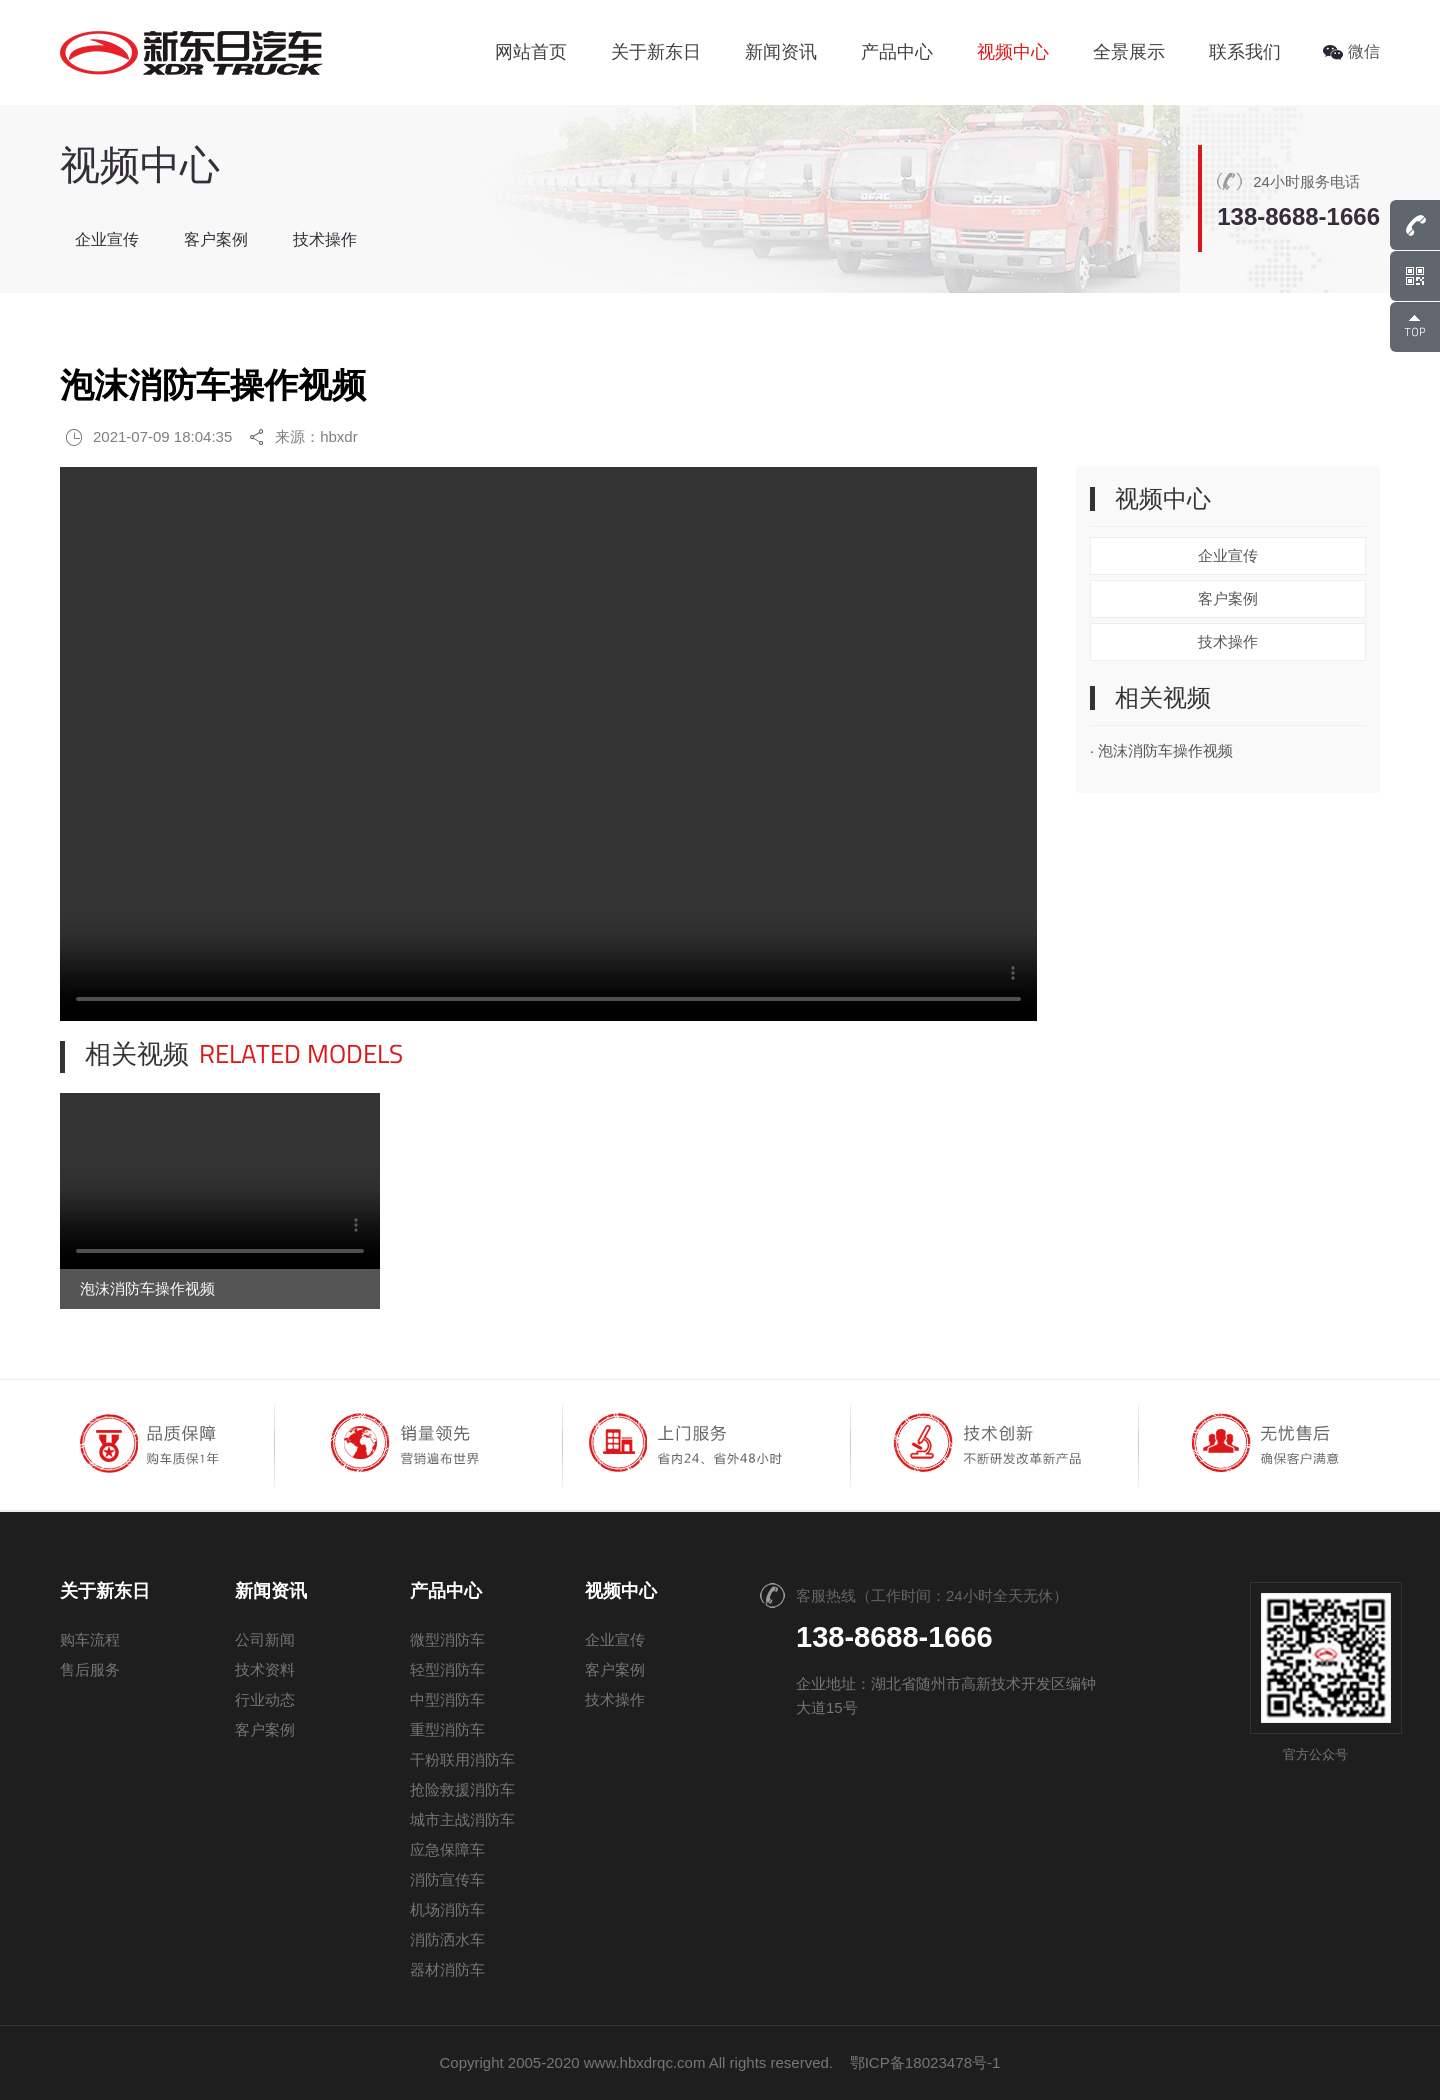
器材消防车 (447, 1969)
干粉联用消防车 (462, 1759)
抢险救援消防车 (462, 1789)
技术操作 (325, 239)
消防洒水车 (447, 1939)
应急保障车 (447, 1849)
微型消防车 (447, 1639)
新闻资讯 (781, 52)
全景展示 (1129, 52)
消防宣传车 (447, 1879)
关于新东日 (656, 52)
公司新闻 (265, 1639)
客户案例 (216, 239)
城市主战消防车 (462, 1819)
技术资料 (265, 1669)
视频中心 (1013, 52)
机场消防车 (447, 1909)
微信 (1351, 51)
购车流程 (90, 1639)
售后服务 (90, 1669)
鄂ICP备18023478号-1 (925, 2062)
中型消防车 (447, 1699)
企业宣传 (107, 239)
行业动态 (265, 1699)
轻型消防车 (447, 1669)
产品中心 (897, 52)
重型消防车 (447, 1729)
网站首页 (531, 52)
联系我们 (1245, 52)
